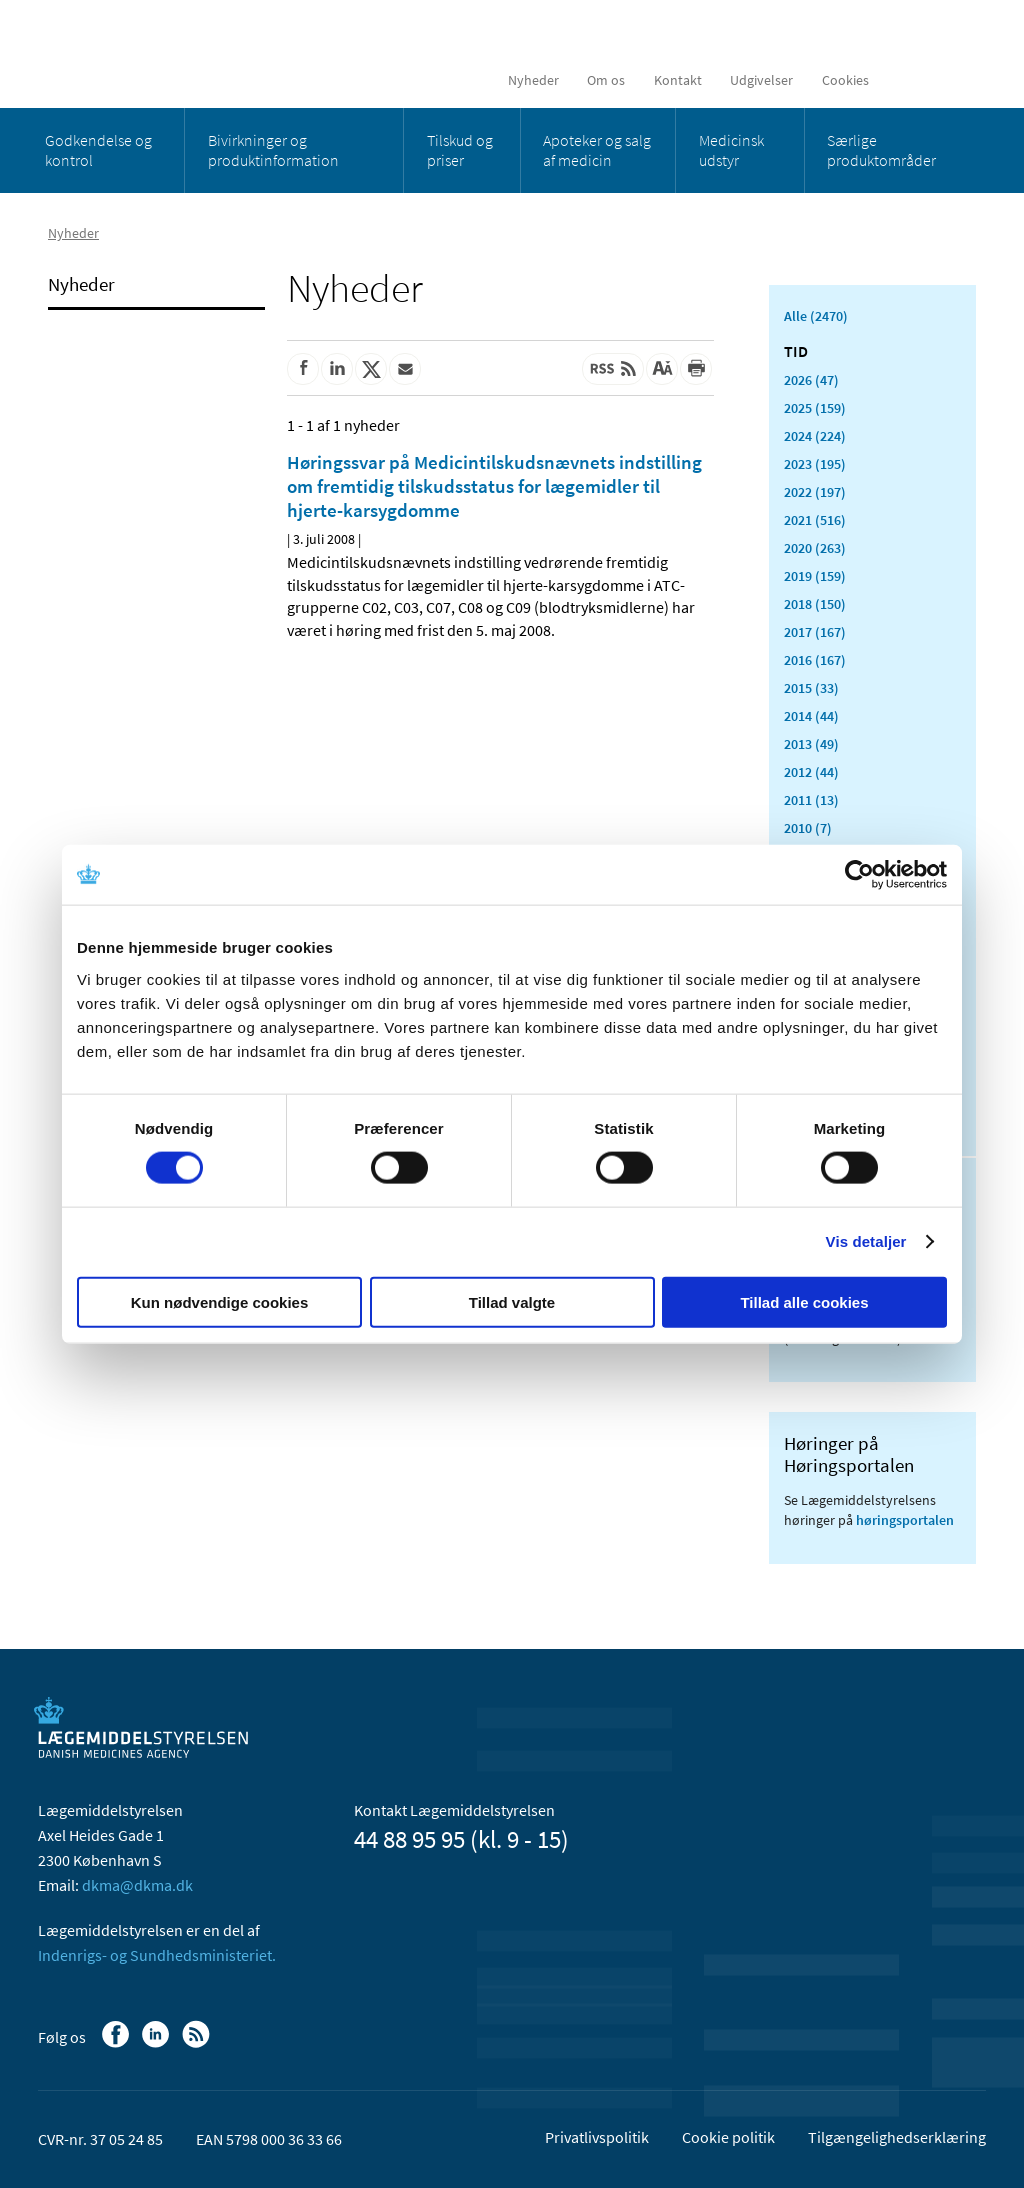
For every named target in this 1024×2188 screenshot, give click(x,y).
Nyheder (533, 80)
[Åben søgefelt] (954, 80)
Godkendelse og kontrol (98, 150)
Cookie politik (728, 2137)
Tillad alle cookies (804, 1301)
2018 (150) (815, 604)
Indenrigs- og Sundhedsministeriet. (157, 1955)
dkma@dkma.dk (137, 1885)
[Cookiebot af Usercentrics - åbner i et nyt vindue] (859, 875)
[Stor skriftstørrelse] (662, 369)
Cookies (845, 80)
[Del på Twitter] (371, 369)
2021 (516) (815, 520)
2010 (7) (808, 828)
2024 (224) (815, 436)
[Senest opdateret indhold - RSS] (613, 369)
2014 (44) (811, 716)
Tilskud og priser (460, 150)
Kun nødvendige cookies (220, 1301)
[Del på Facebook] (303, 369)
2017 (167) (815, 632)
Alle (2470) (816, 316)
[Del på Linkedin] (337, 369)
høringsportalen (905, 1520)
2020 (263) (815, 548)
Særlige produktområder (881, 150)
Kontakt (678, 80)
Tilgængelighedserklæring (897, 2137)
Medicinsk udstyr (731, 150)
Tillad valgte (512, 1301)
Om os (606, 80)
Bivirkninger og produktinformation (273, 150)
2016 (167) (815, 660)
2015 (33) (811, 688)
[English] (908, 80)
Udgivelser (761, 80)
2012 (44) (811, 772)
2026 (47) (811, 380)
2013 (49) (811, 744)
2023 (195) (815, 464)
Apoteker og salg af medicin (597, 150)
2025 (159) (815, 408)
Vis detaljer (866, 1241)
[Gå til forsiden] (183, 52)
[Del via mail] (405, 369)
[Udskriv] (696, 369)
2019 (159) (815, 576)
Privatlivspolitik (597, 2137)
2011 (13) (811, 800)
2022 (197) (815, 492)
